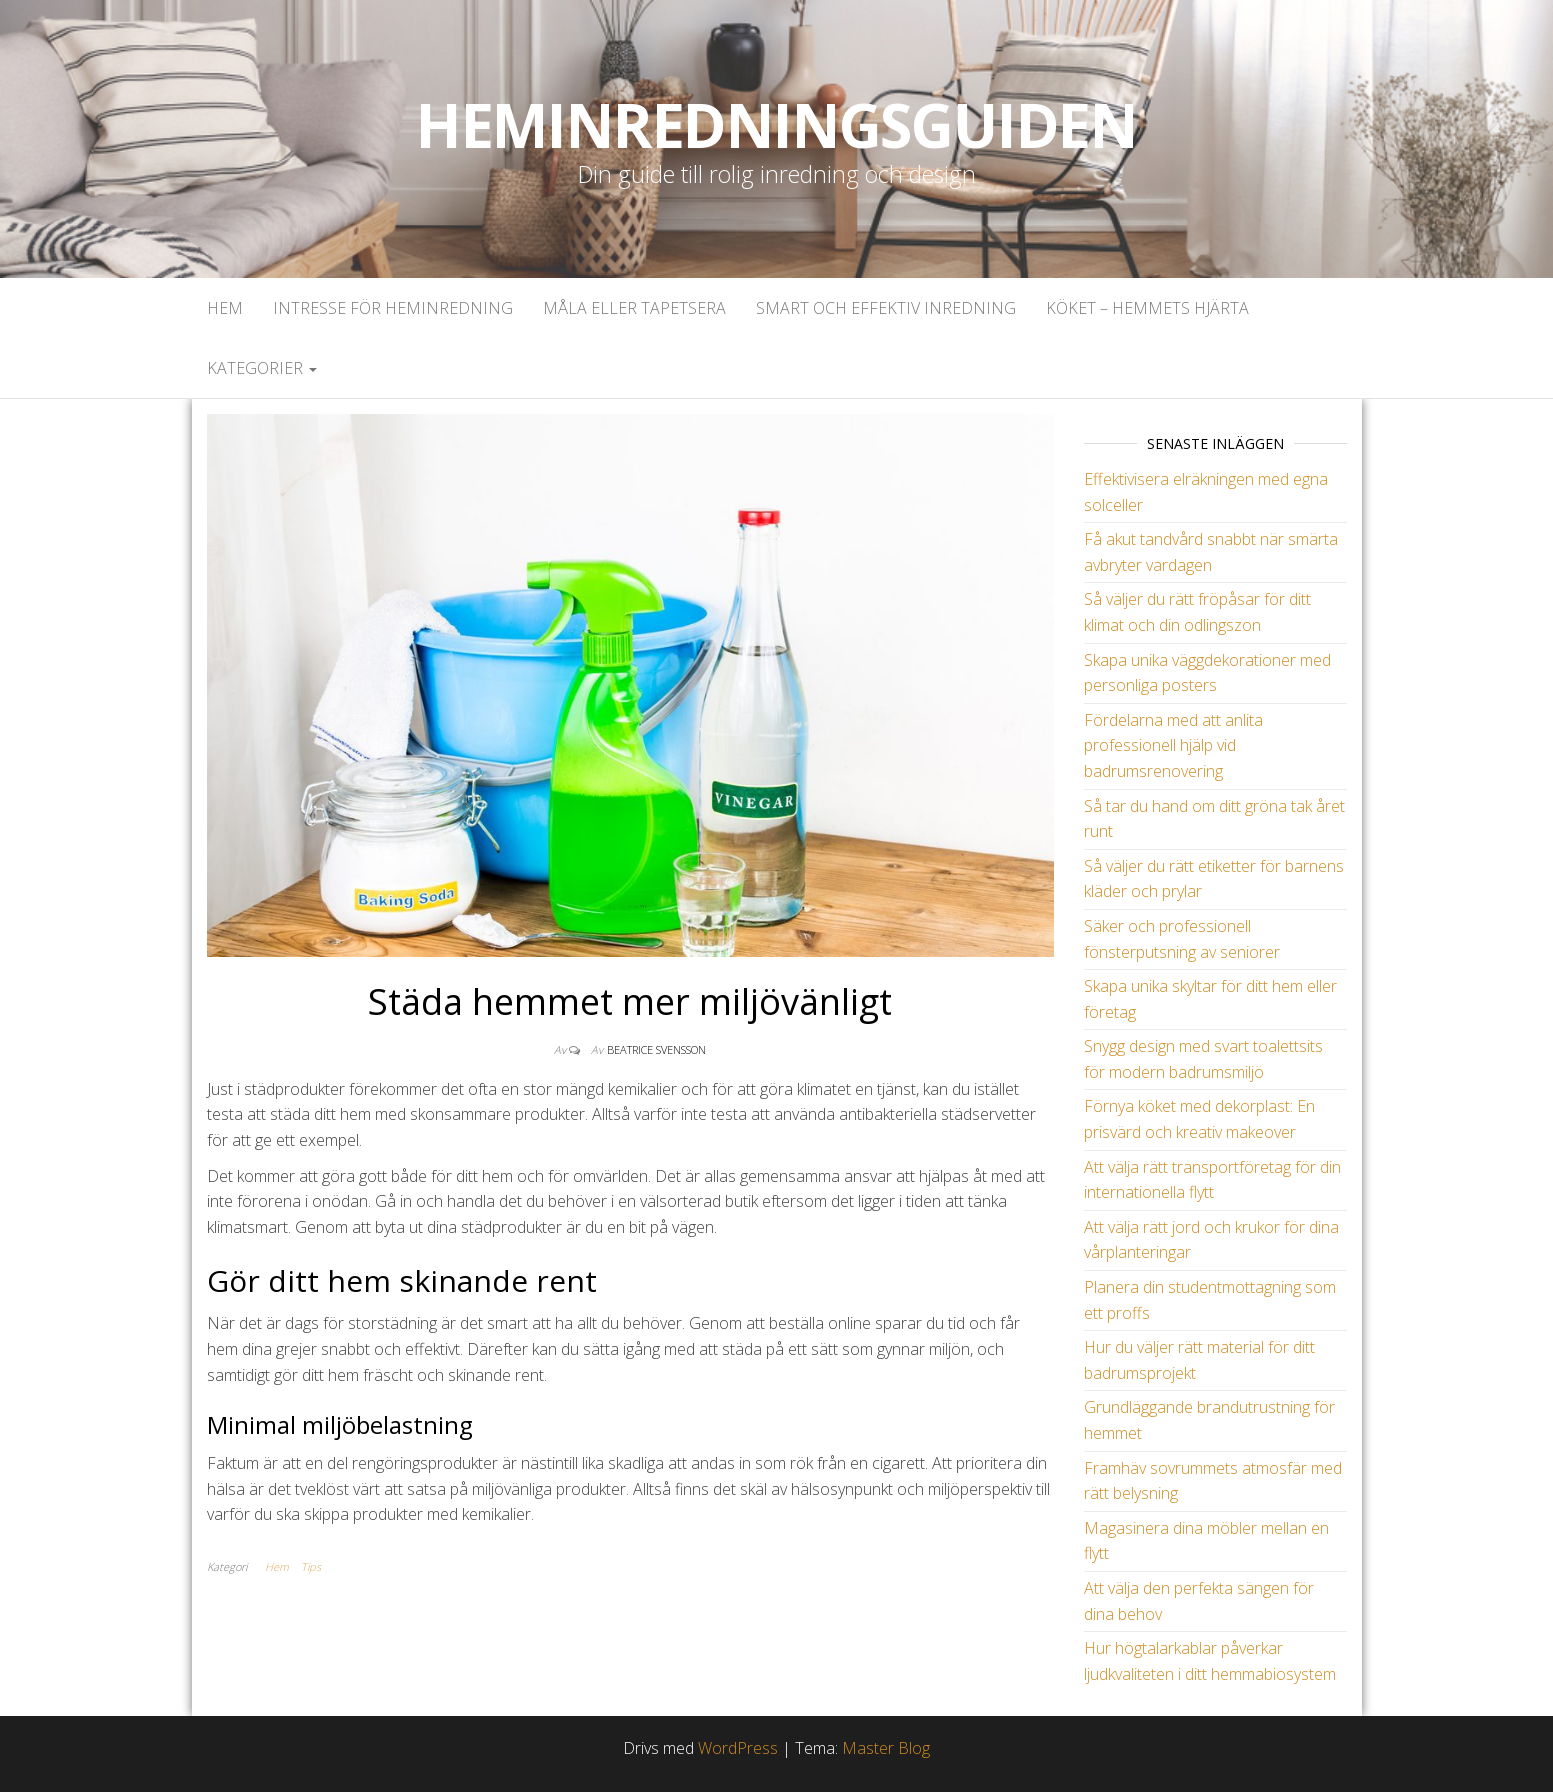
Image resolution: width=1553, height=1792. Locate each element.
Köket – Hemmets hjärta (1147, 308)
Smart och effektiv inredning (886, 308)
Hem (225, 308)
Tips (311, 1566)
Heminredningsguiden (776, 125)
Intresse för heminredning (393, 308)
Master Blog (886, 1748)
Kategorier (262, 368)
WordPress (738, 1748)
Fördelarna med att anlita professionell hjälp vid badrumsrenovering (1173, 745)
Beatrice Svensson (656, 1049)
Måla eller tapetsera (634, 308)
